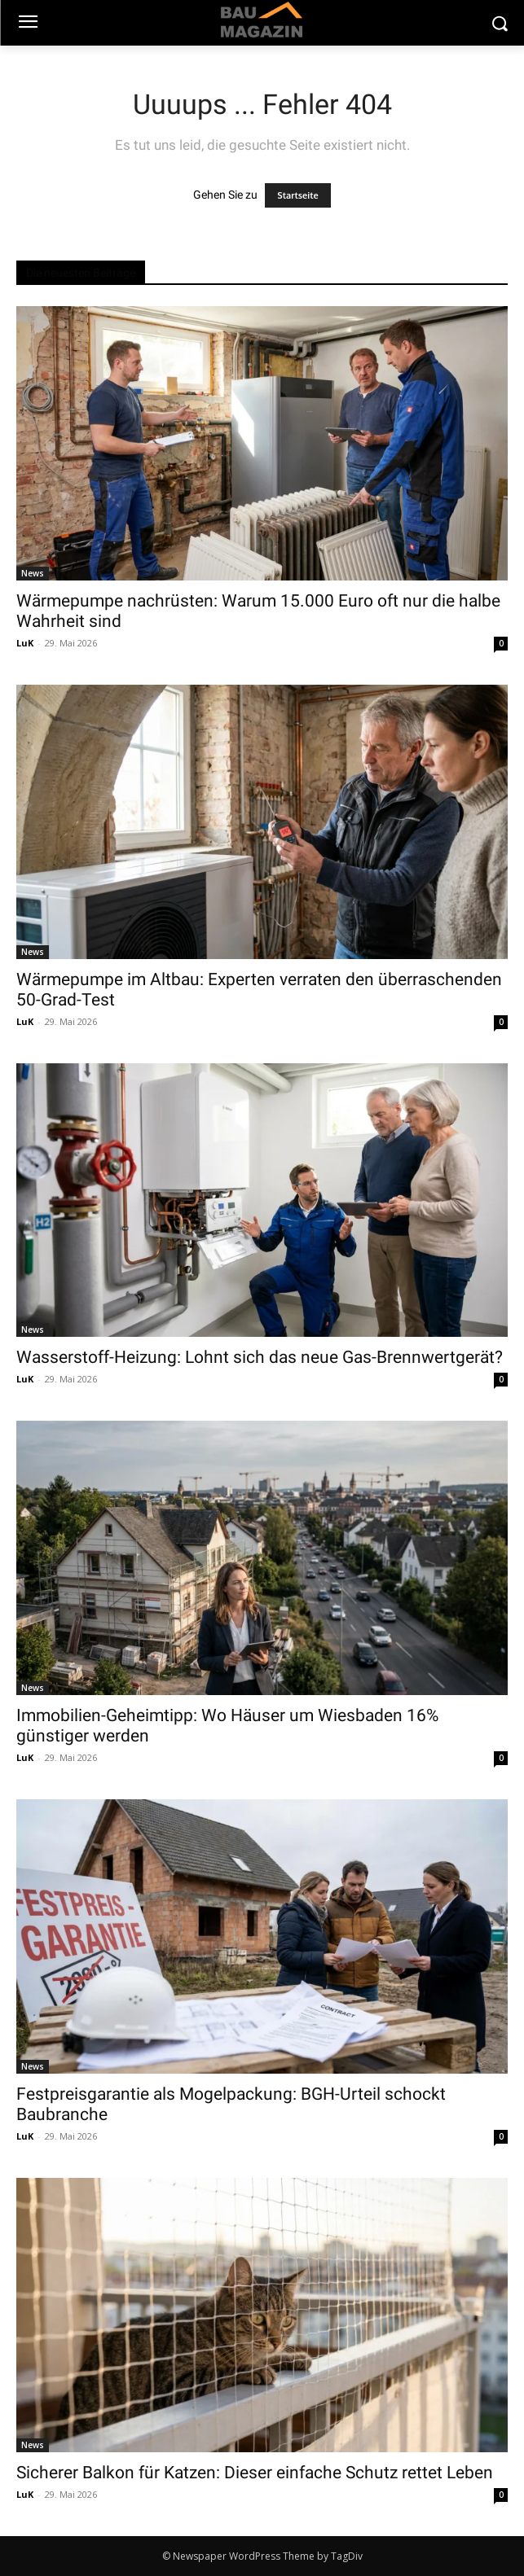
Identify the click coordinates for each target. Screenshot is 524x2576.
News (32, 573)
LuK (24, 643)
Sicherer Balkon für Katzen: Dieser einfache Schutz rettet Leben (254, 2472)
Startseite (297, 195)
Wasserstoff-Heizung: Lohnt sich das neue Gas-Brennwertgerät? (259, 1357)
